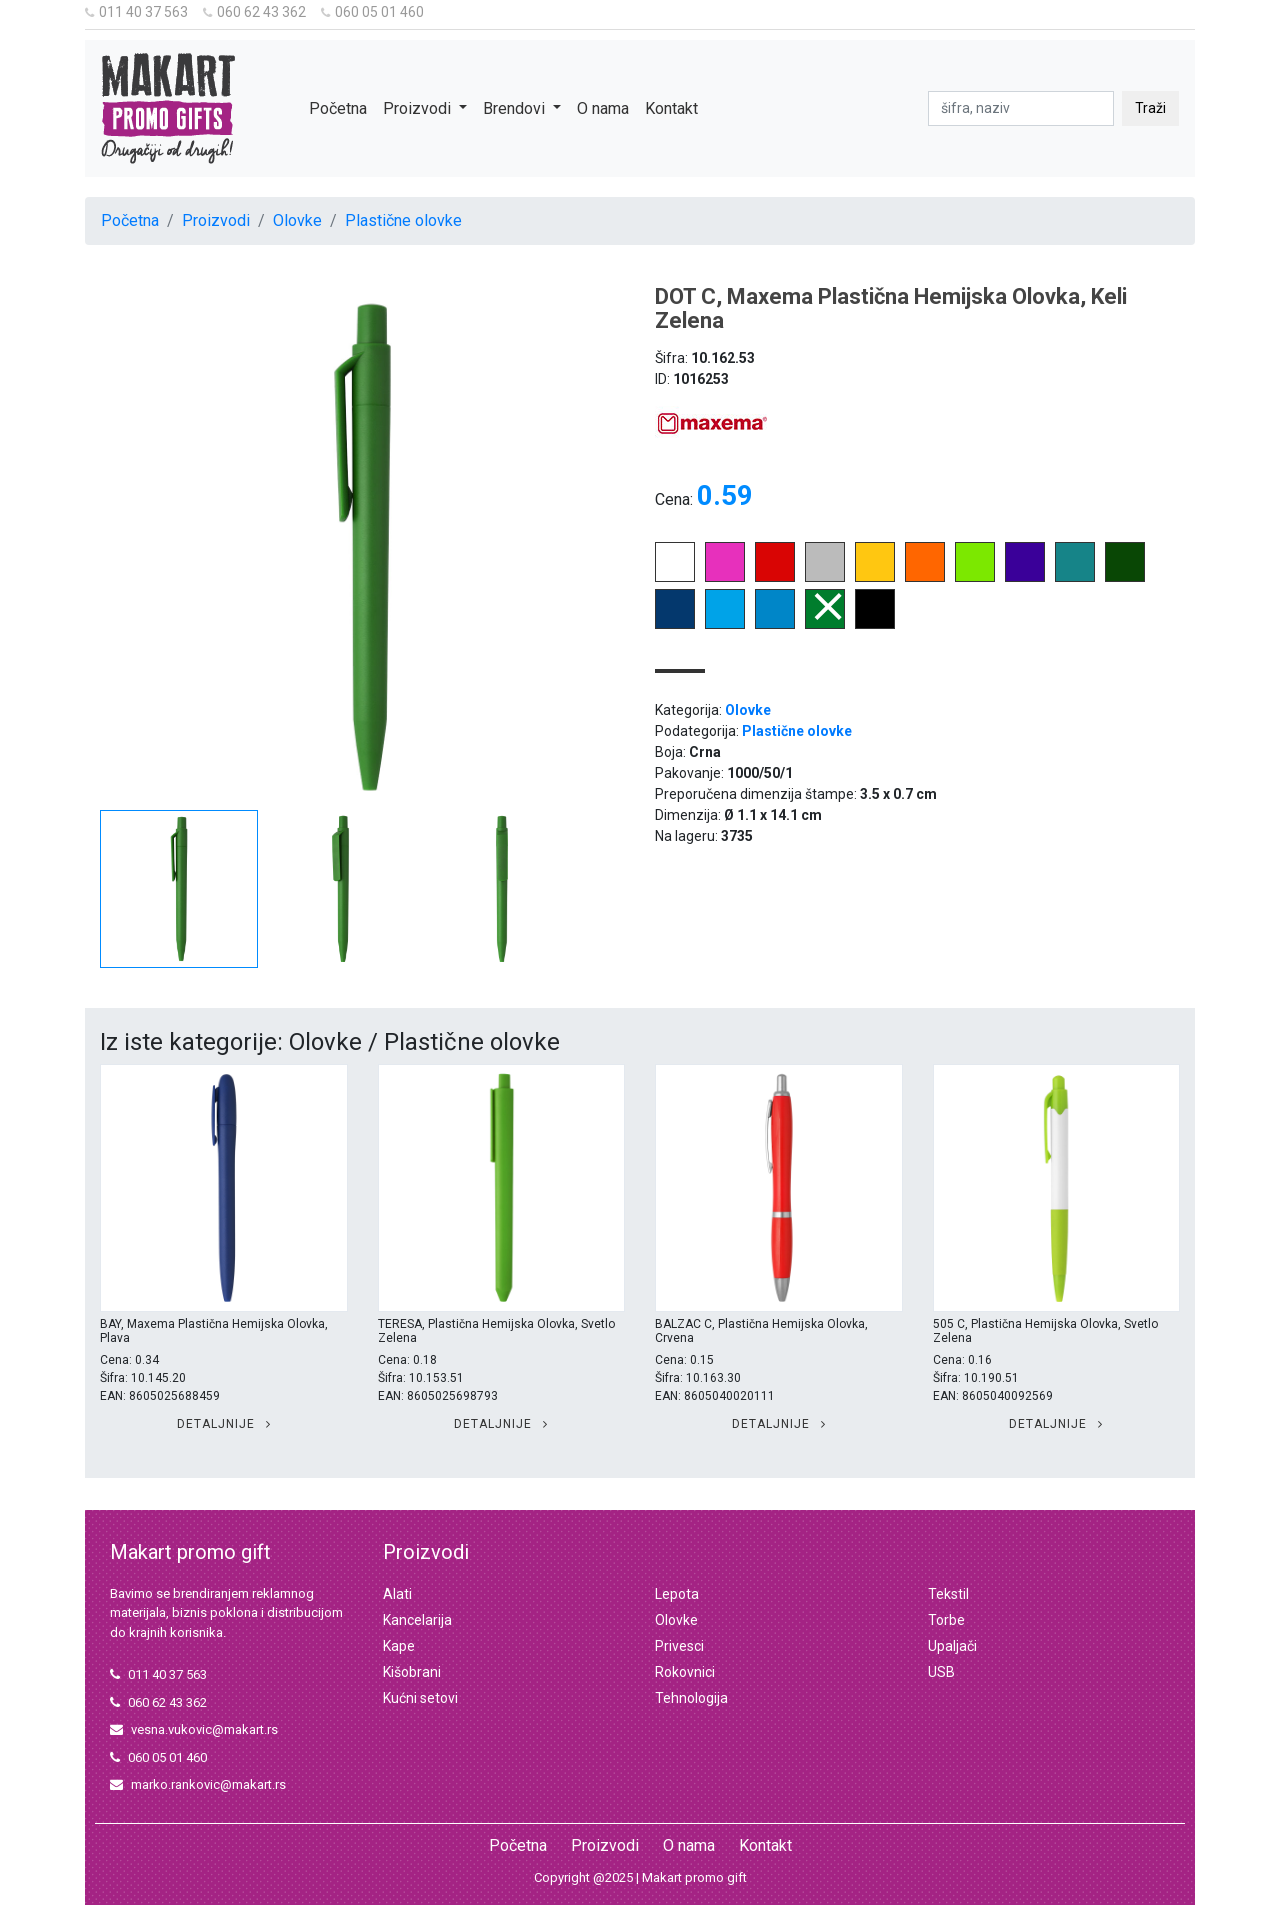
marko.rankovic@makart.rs (198, 1784)
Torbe (946, 1620)
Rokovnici (685, 1672)
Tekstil (948, 1594)
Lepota (677, 1594)
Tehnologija (691, 1698)
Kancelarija (417, 1620)
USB (941, 1672)
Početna (338, 108)
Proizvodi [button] (419, 108)
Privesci (679, 1646)
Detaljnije (224, 1424)
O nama (603, 108)
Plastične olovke (403, 220)
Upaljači (952, 1646)
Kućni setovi (420, 1698)
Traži (1150, 108)
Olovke (297, 220)
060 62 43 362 (254, 12)
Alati (397, 1594)
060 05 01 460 (372, 12)
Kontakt (671, 108)
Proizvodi (216, 220)
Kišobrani (412, 1672)
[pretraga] (1021, 108)
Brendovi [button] (516, 108)
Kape (399, 1646)
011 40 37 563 (136, 12)
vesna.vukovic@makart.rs (194, 1729)
